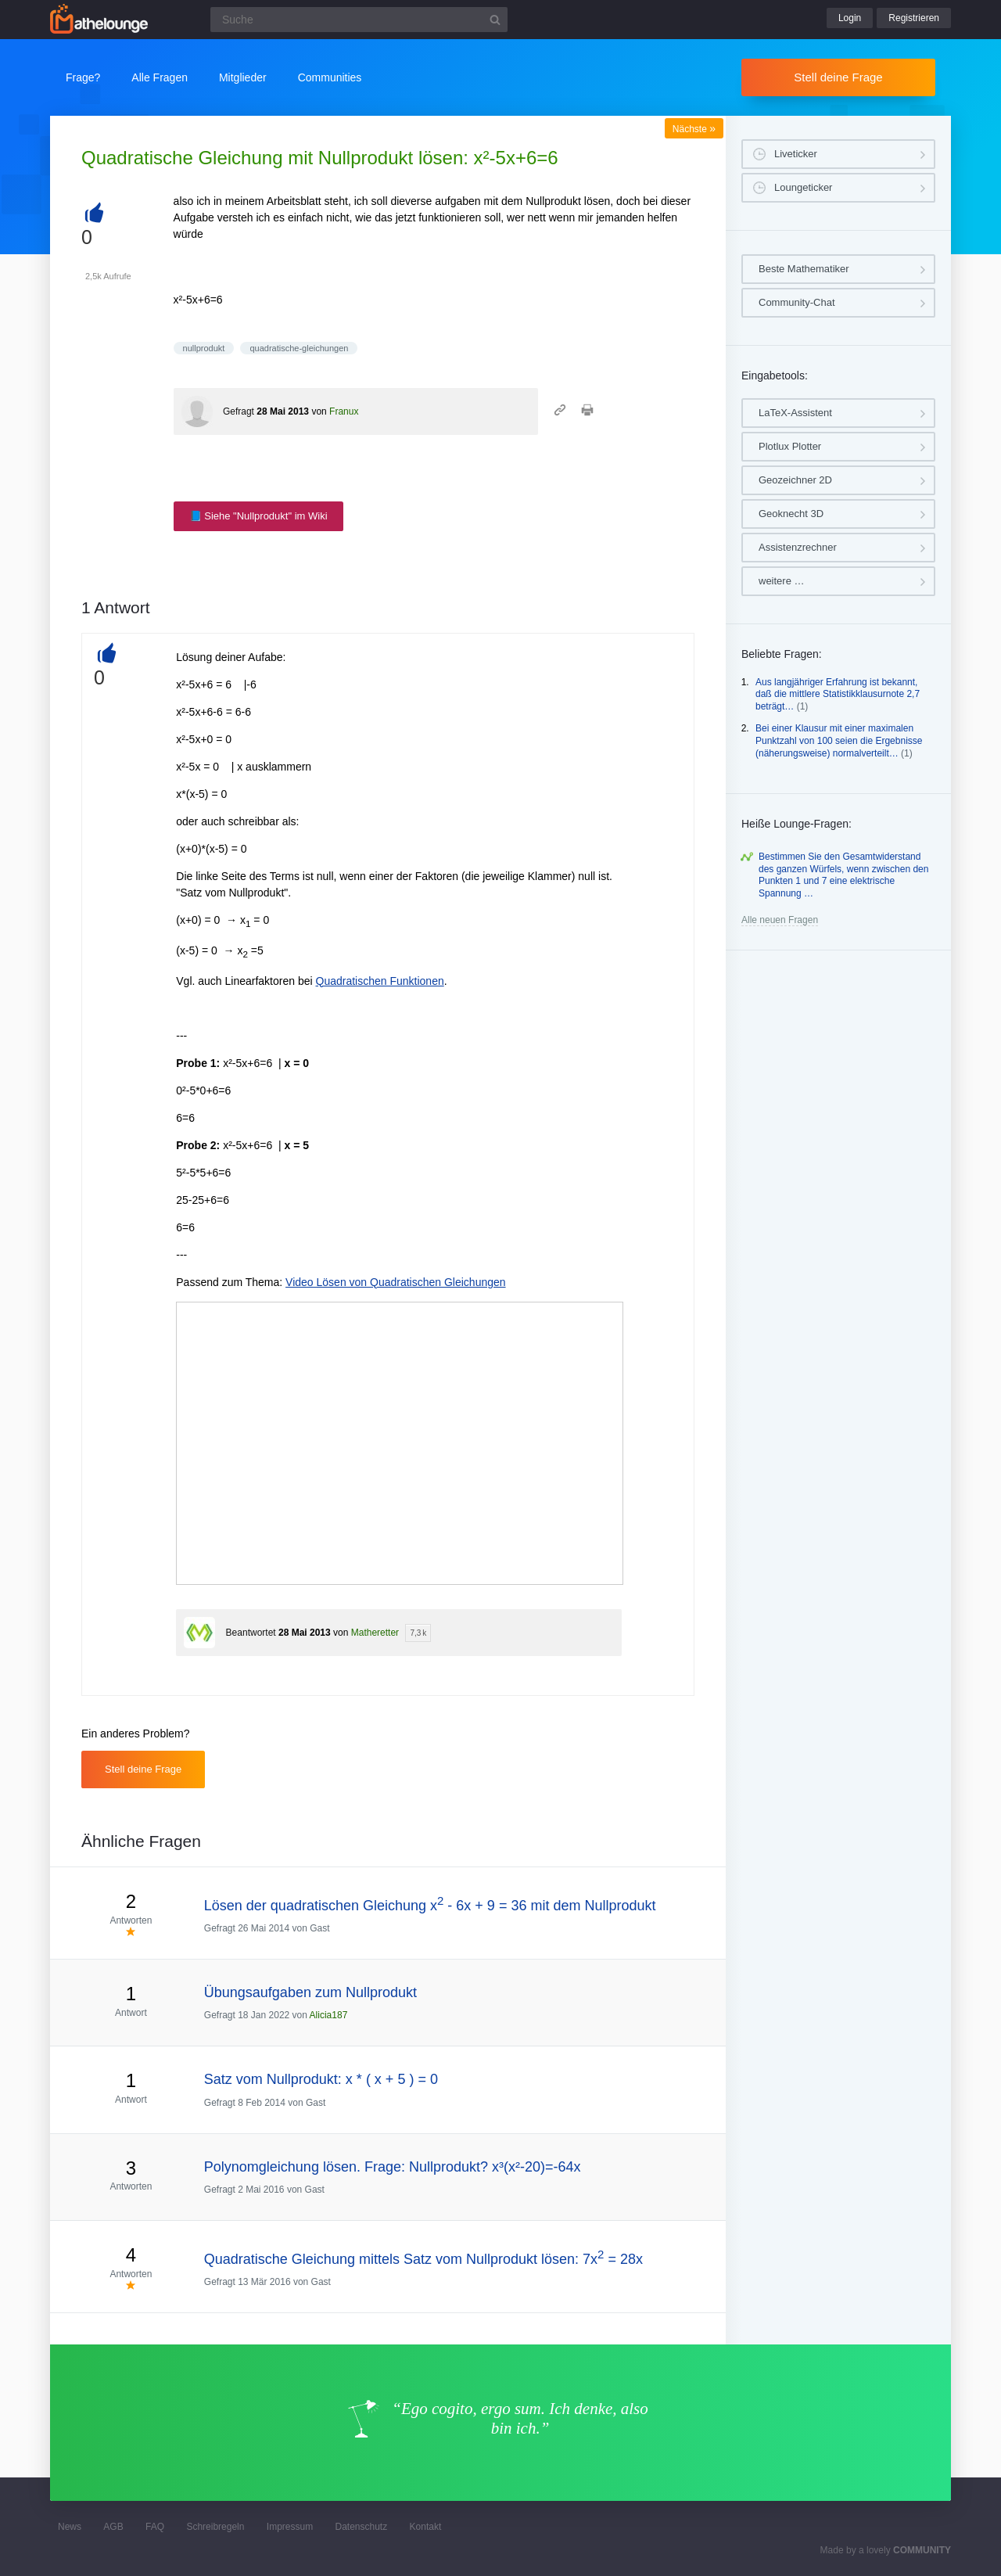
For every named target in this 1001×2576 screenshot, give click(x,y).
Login (849, 18)
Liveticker (795, 154)
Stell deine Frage (838, 77)
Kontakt (426, 2526)
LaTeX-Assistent (795, 413)
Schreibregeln (215, 2526)
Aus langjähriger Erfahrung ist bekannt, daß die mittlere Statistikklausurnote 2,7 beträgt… (837, 694)
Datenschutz (361, 2526)
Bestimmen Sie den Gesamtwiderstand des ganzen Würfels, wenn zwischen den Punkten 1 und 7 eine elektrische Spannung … (843, 875)
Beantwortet (251, 1632)
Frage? (83, 77)
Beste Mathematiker (804, 269)
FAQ (154, 2526)
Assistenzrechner (798, 547)
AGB (113, 2526)
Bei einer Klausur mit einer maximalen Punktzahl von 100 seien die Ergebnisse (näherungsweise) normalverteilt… (838, 740)
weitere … (782, 581)
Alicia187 (329, 2015)
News (69, 2526)
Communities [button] (330, 77)
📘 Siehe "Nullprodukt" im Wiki (258, 516)
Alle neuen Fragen (779, 919)
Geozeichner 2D (795, 480)
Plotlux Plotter (790, 446)
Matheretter (375, 1632)
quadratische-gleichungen (298, 348)
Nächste (694, 129)
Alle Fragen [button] (159, 77)
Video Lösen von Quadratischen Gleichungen (395, 1282)
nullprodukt (204, 348)
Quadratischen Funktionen (380, 981)
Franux (343, 411)
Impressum (290, 2526)
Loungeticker (803, 187)
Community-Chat (797, 302)
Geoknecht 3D (791, 513)
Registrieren (913, 18)
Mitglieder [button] (243, 77)
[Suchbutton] (495, 19)
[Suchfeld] (359, 19)
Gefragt (238, 411)
